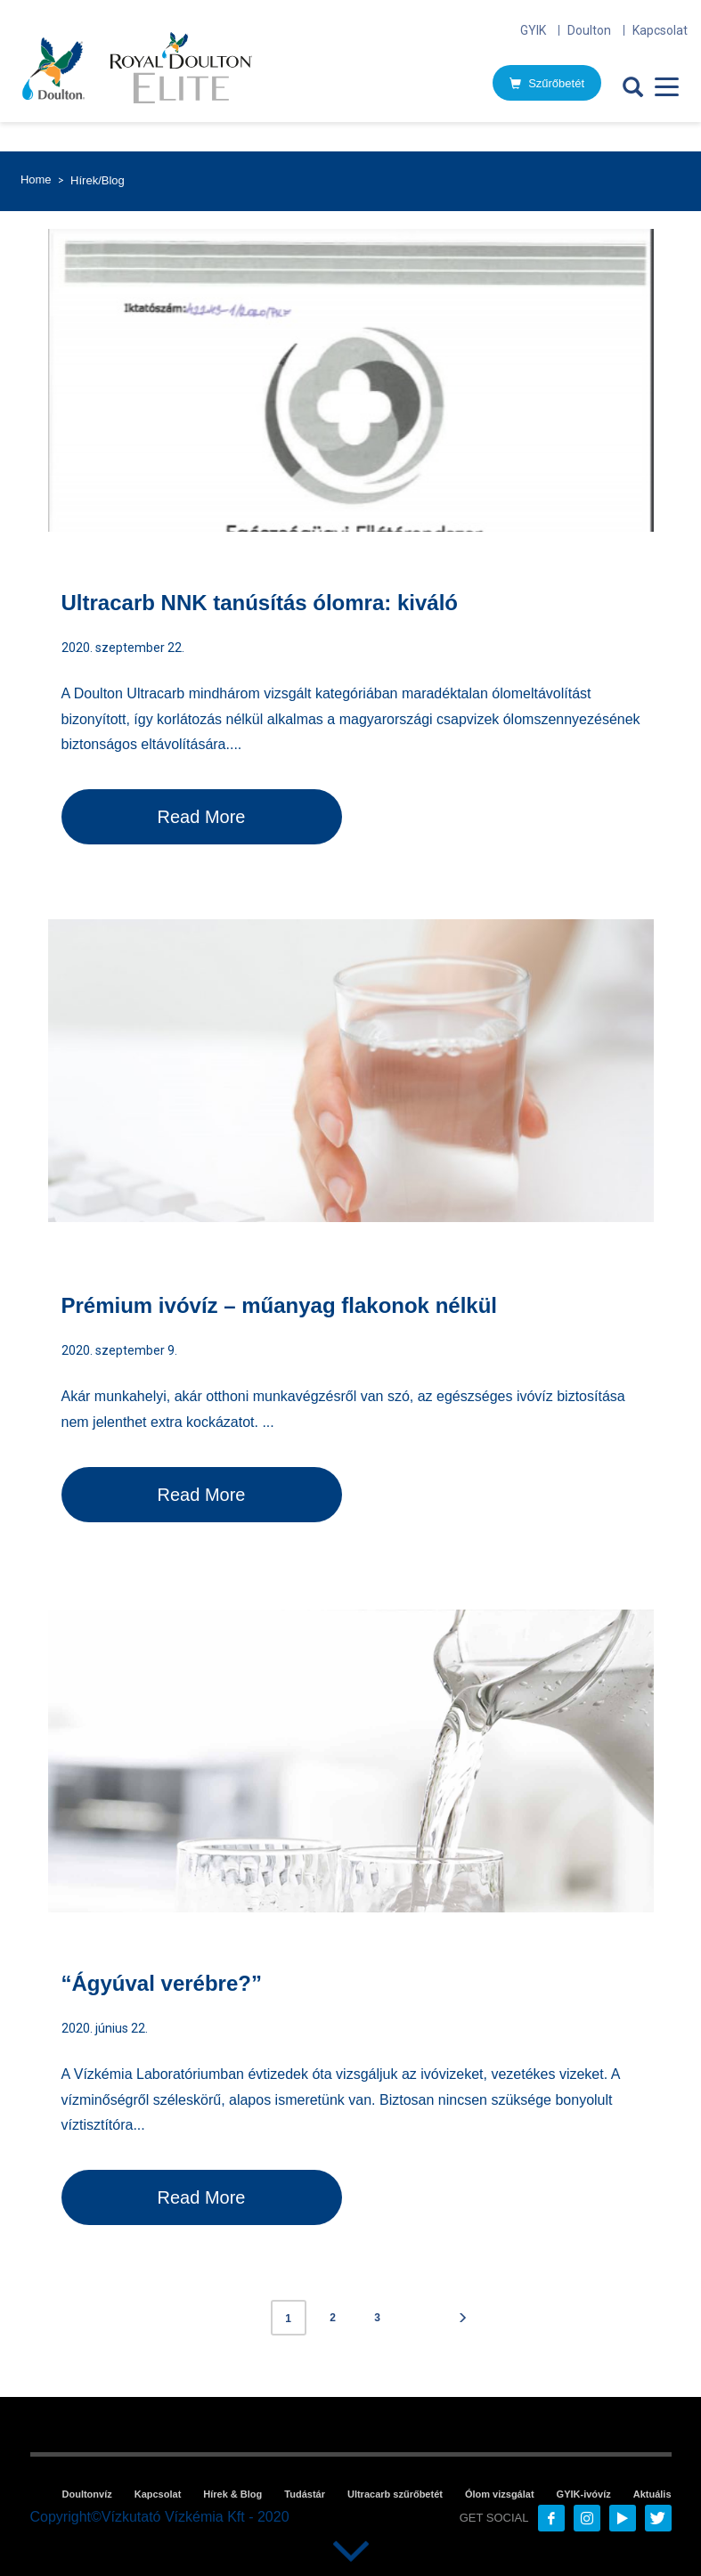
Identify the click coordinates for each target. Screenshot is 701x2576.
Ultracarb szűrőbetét (395, 2494)
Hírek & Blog (232, 2494)
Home (36, 179)
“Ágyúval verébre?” (161, 1983)
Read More (202, 817)
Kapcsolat (660, 30)
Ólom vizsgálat (499, 2494)
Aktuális (652, 2494)
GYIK (533, 30)
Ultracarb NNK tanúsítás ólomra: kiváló (259, 603)
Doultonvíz (87, 2494)
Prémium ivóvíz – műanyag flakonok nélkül (279, 1305)
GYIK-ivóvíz (584, 2494)
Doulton (589, 30)
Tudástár (304, 2494)
